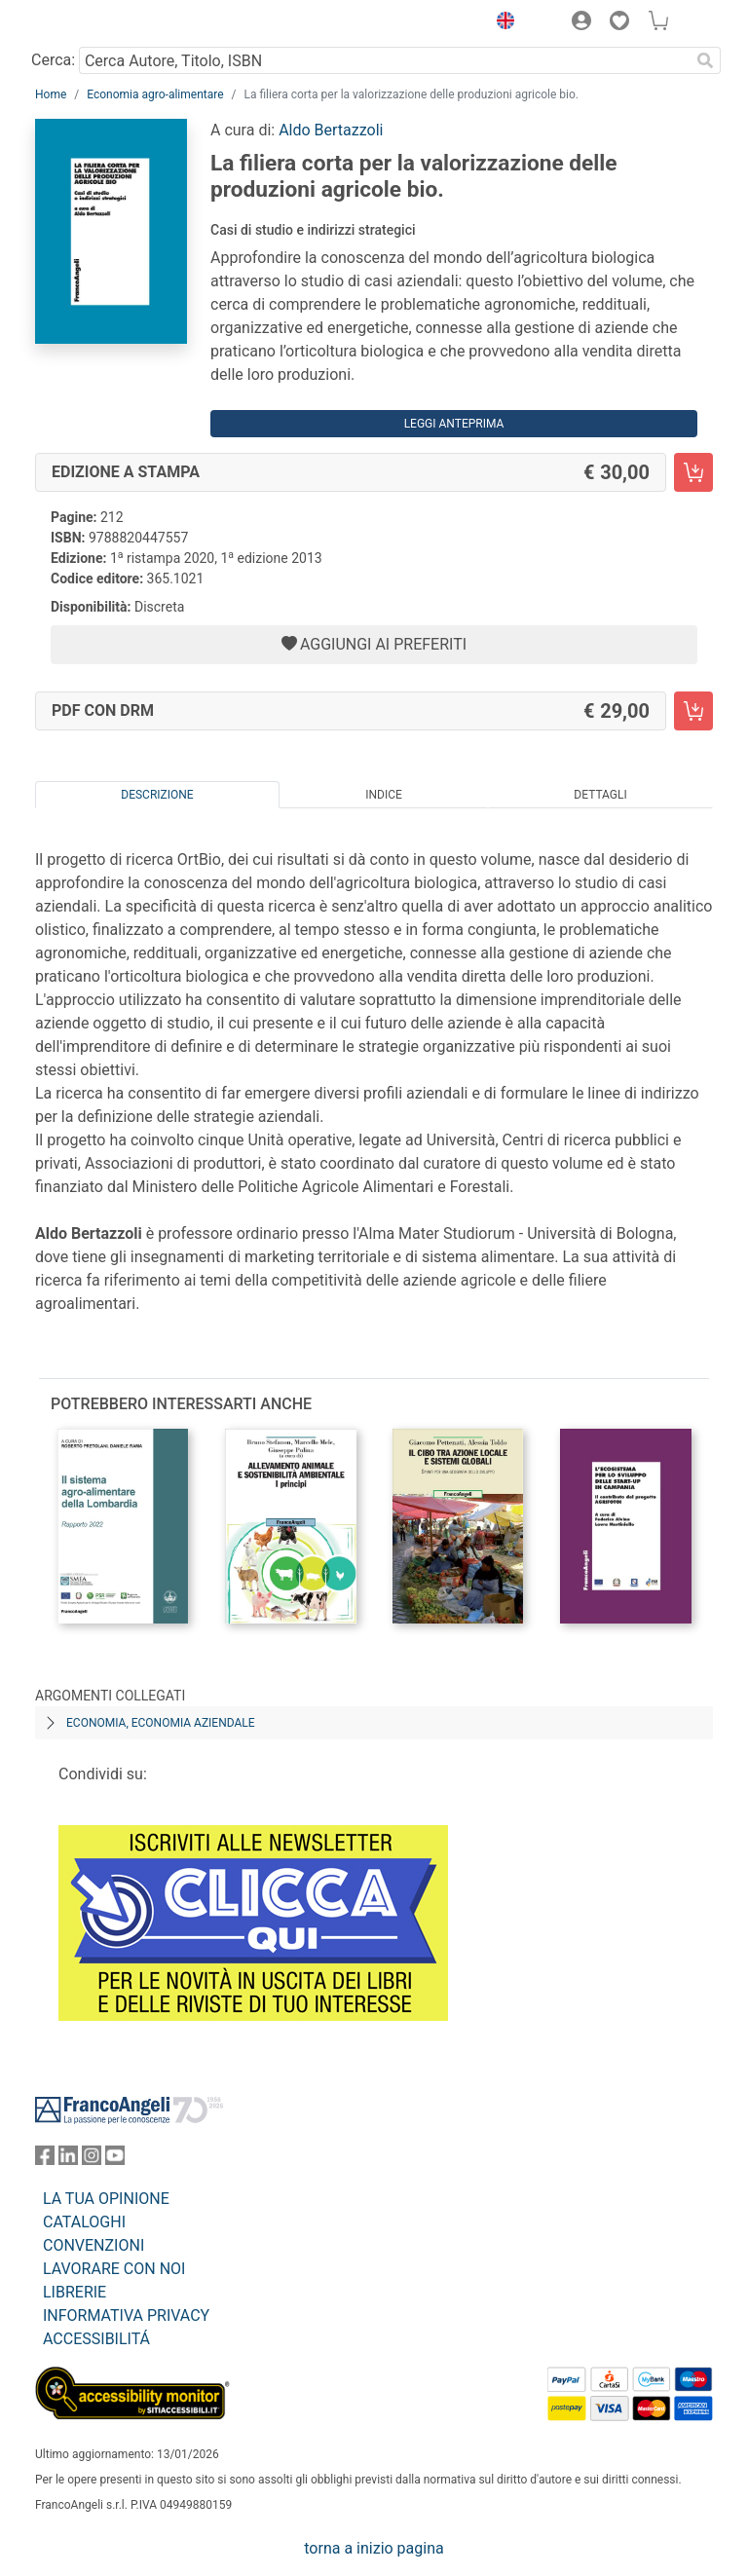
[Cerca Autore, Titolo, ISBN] (384, 60)
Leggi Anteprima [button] (454, 423)
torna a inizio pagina (373, 2548)
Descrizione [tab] (157, 795)
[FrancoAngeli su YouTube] (115, 2159)
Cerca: (53, 60)
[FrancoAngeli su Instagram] (91, 2159)
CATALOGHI (84, 2222)
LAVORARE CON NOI (114, 2268)
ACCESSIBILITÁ (96, 2339)
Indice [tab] (383, 795)
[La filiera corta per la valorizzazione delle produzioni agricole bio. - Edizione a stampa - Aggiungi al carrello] (693, 472)
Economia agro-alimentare (155, 94)
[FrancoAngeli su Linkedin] (68, 2159)
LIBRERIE (74, 2292)
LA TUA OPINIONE (106, 2198)
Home (50, 94)
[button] (500, 23)
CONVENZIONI (93, 2245)
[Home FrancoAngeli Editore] (101, 23)
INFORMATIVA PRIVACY (126, 2315)
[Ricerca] (705, 60)
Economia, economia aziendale (160, 1723)
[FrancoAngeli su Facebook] (45, 2159)
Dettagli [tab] (600, 795)
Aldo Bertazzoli (331, 130)
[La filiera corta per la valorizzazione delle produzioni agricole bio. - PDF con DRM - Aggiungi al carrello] (693, 710)
